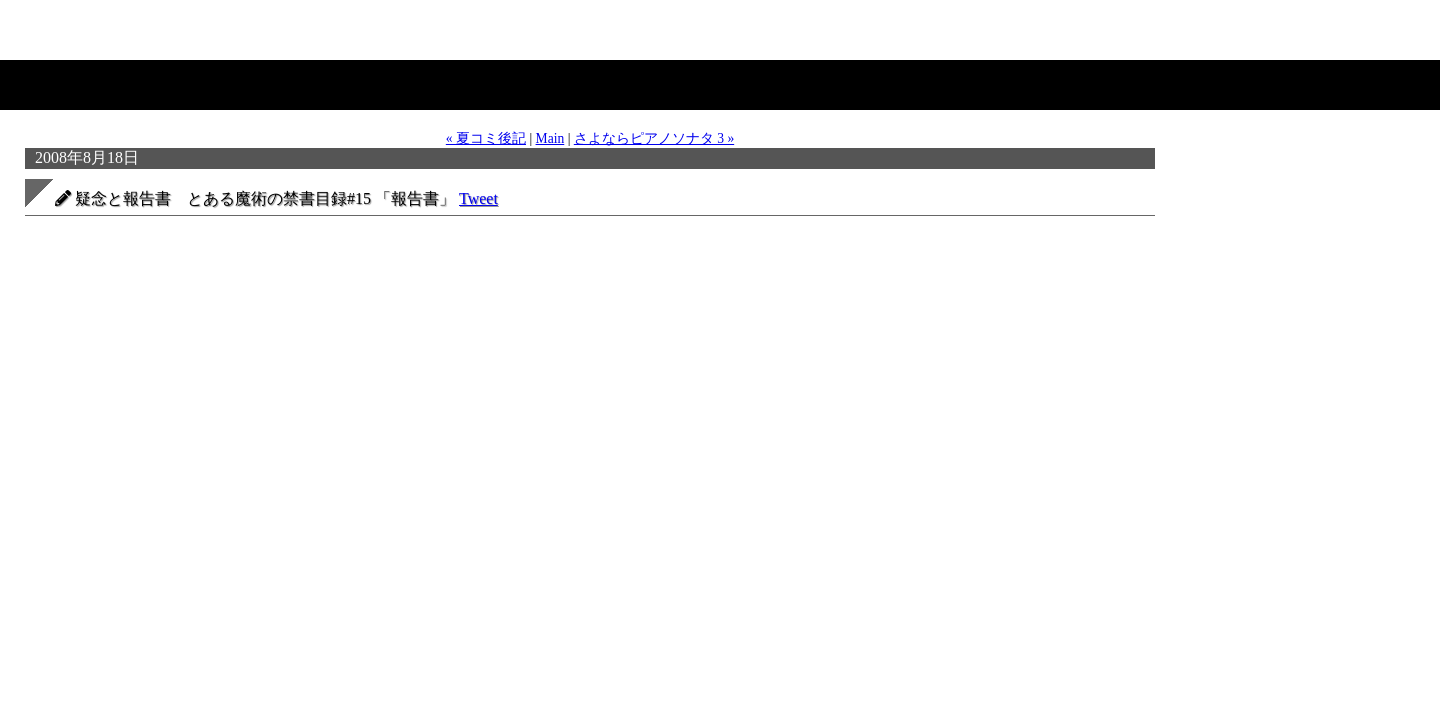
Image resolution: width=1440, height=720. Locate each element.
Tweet (478, 198)
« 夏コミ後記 (486, 138)
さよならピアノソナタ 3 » (654, 138)
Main (550, 138)
